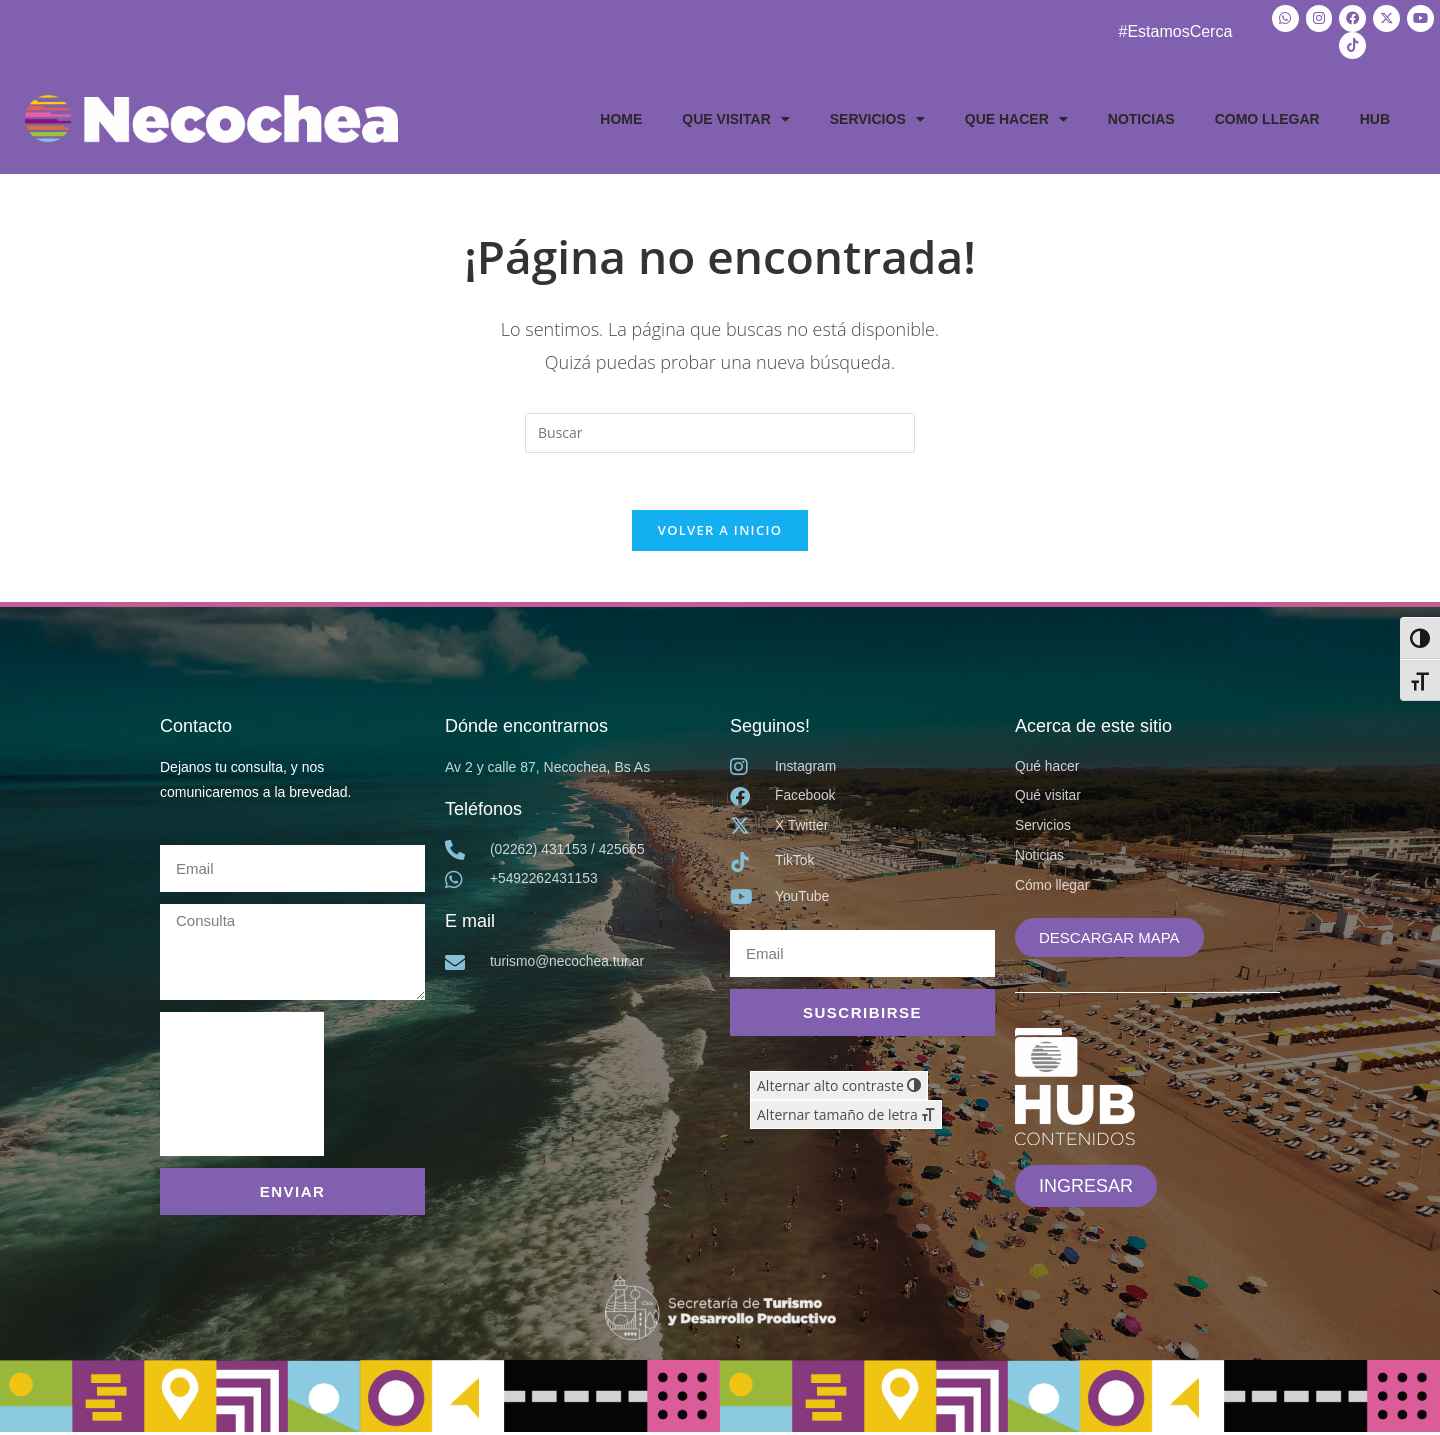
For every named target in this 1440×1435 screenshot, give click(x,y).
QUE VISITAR (735, 117)
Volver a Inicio (720, 532)
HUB (1375, 117)
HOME (621, 117)
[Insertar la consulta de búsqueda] (720, 431)
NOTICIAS (1141, 117)
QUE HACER (1016, 117)
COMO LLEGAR (1267, 117)
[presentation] (242, 1087)
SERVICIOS (877, 117)
